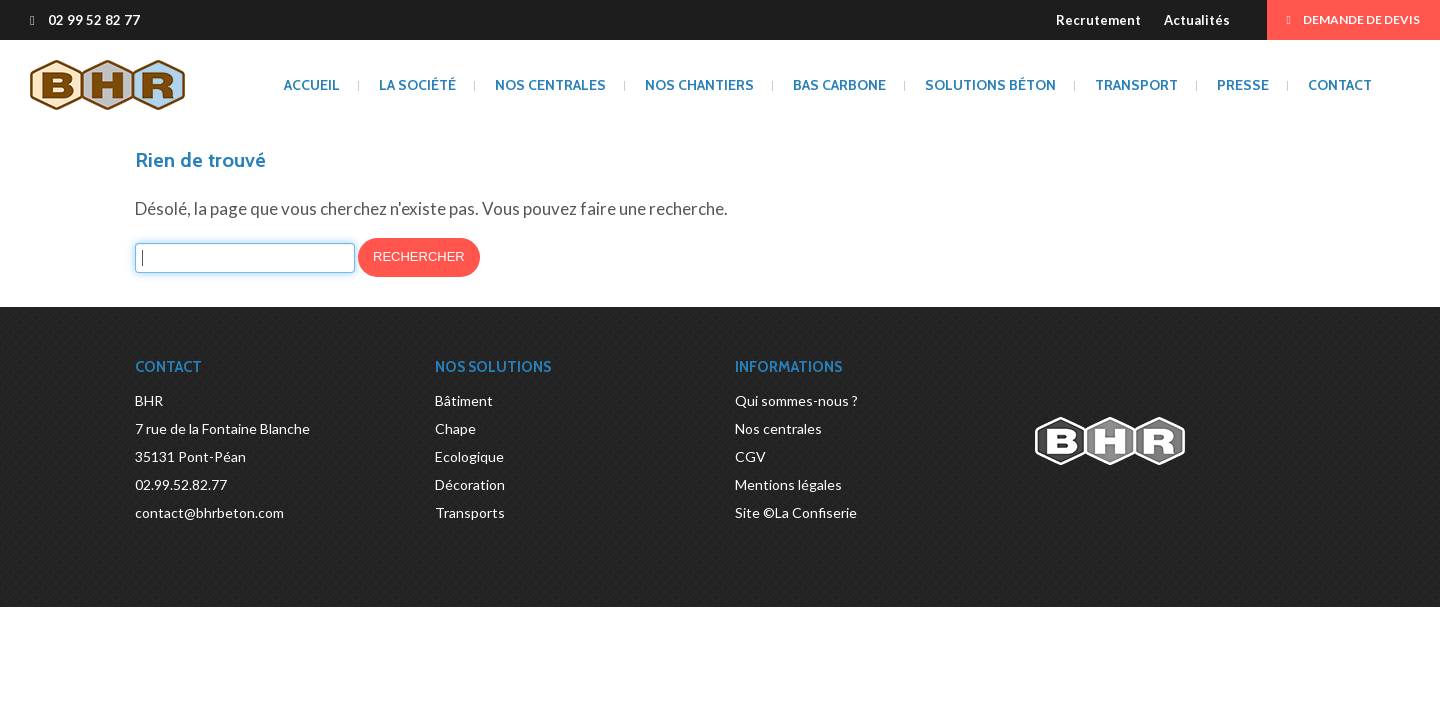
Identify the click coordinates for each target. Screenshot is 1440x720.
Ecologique (469, 456)
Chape (455, 428)
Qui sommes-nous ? (796, 400)
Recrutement (1098, 20)
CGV (750, 456)
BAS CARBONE (839, 85)
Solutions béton (990, 85)
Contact (1340, 85)
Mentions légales (788, 484)
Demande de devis (1353, 19)
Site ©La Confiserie (796, 512)
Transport (1136, 85)
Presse (1243, 85)
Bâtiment (464, 400)
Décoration (470, 484)
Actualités (1197, 20)
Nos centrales (550, 85)
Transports (470, 512)
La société (417, 85)
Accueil (312, 85)
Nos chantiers (699, 85)
